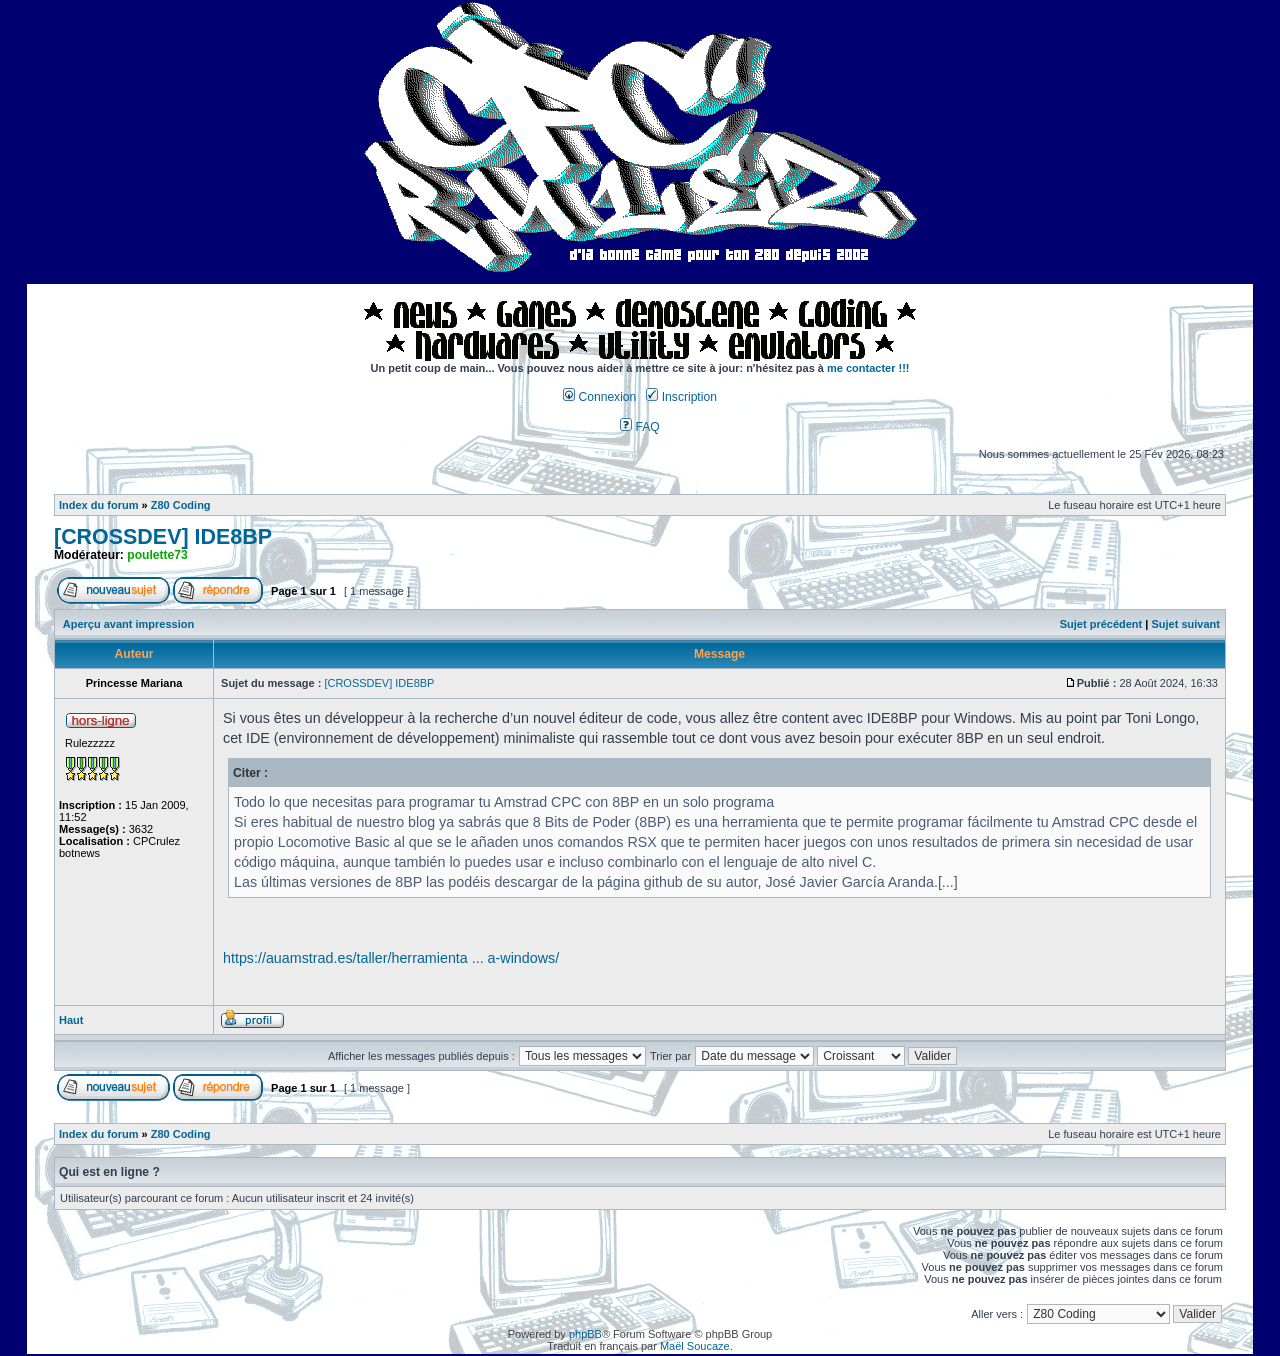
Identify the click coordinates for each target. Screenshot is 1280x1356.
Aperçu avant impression (128, 624)
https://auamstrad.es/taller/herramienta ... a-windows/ (391, 958)
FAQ (640, 427)
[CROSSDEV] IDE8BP (163, 537)
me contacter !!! (868, 368)
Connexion (599, 397)
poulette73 (157, 555)
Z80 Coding (181, 505)
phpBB (585, 1334)
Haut (71, 1020)
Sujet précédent (1101, 624)
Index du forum (98, 505)
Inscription (681, 397)
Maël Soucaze (695, 1346)
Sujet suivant (1185, 624)
